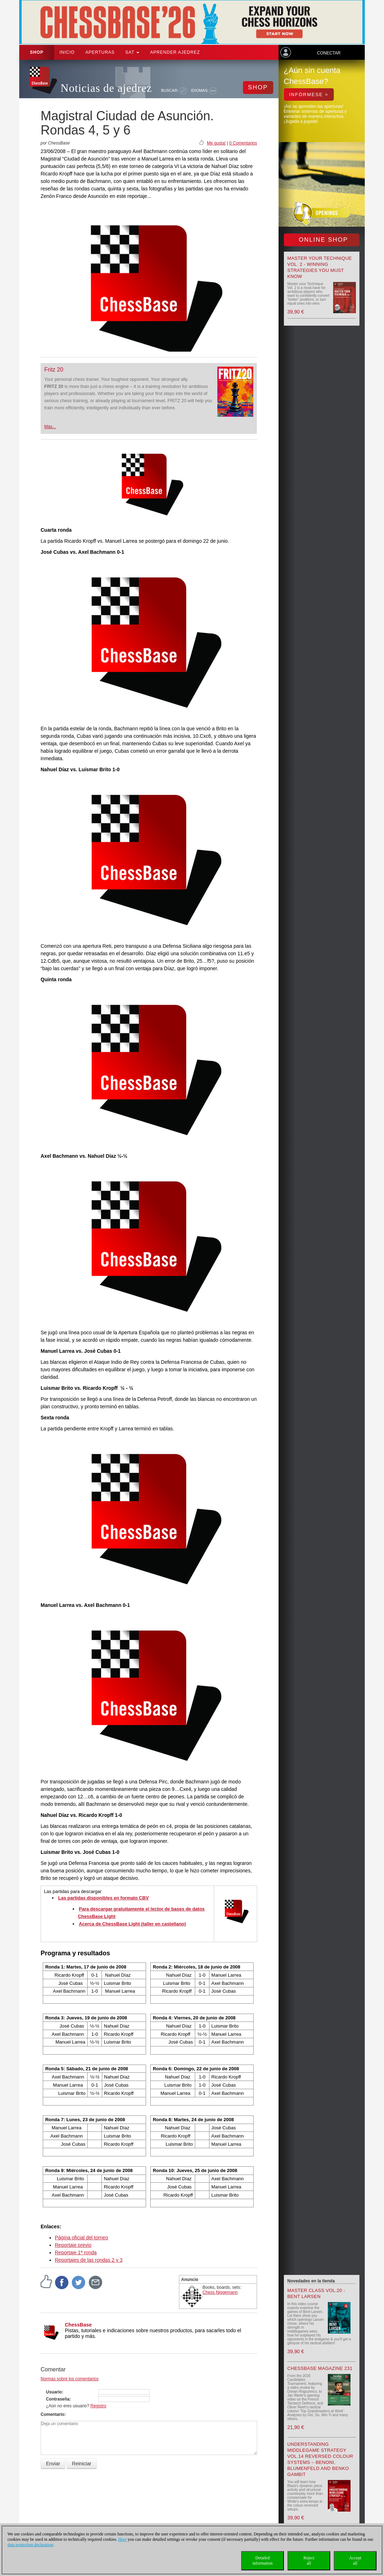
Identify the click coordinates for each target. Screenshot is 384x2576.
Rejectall (309, 2560)
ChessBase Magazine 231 (320, 2368)
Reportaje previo (73, 2245)
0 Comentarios (243, 143)
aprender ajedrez (175, 52)
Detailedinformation (263, 2560)
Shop (36, 52)
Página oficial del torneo (81, 2237)
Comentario (52, 2414)
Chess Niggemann (220, 2292)
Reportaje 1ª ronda (76, 2252)
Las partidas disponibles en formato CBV (103, 1898)
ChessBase (78, 2325)
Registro (98, 2405)
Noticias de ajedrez (106, 88)
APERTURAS (100, 52)
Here (122, 2539)
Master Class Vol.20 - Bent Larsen (316, 2293)
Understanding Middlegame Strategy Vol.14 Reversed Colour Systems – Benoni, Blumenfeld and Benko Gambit (320, 2459)
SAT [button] (132, 52)
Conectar (329, 53)
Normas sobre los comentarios (70, 2378)
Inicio (67, 52)
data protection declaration (30, 2544)
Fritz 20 (53, 370)
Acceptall (355, 2560)
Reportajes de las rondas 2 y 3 (89, 2260)
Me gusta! (216, 143)
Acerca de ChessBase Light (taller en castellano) (132, 1923)
